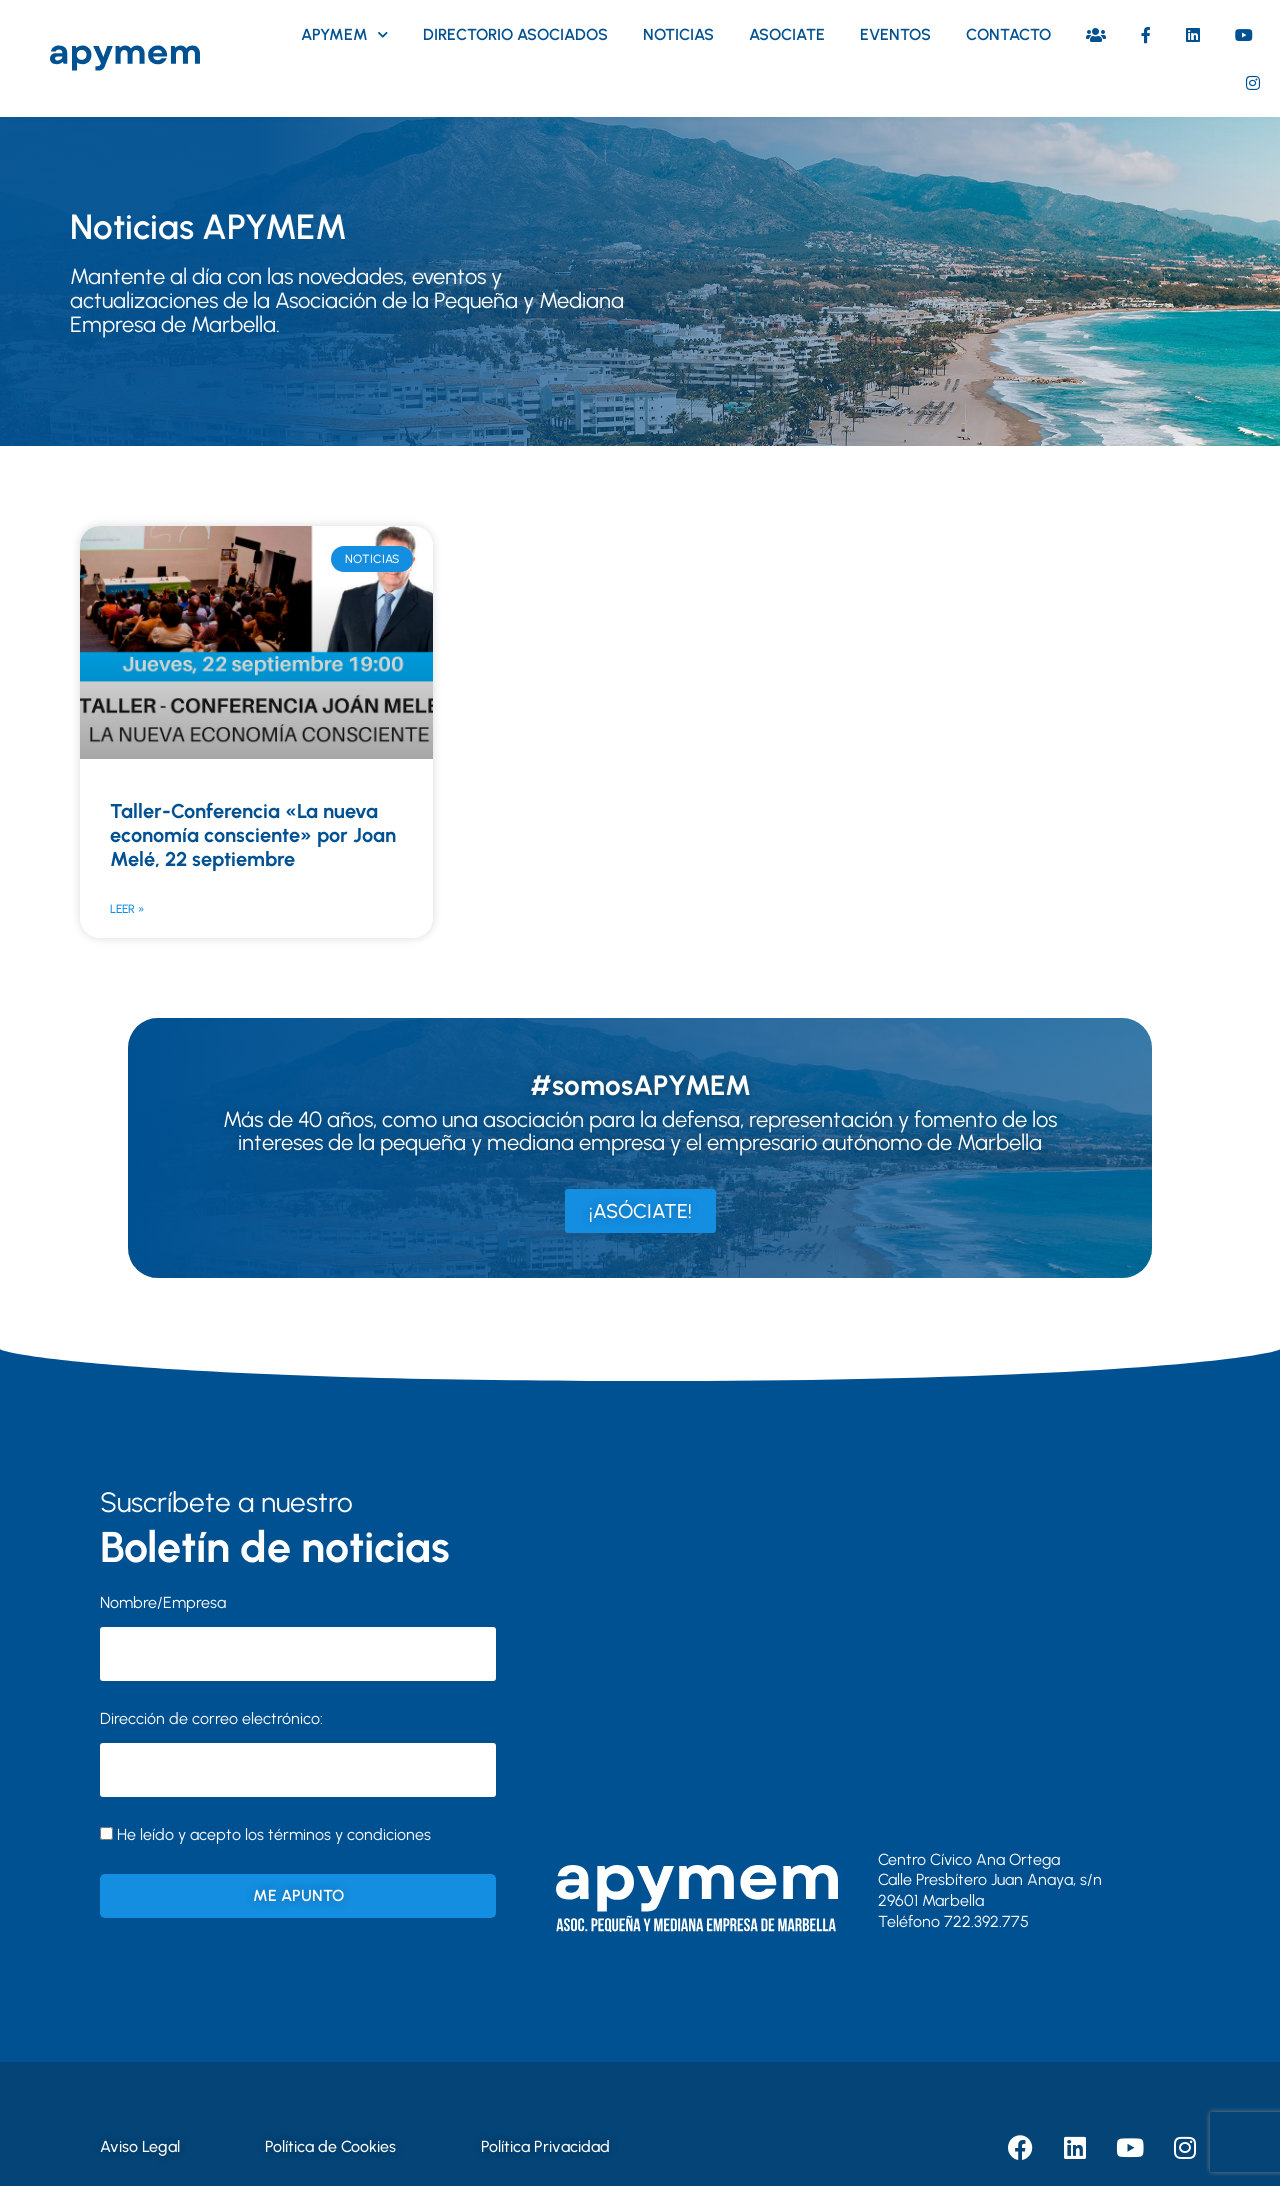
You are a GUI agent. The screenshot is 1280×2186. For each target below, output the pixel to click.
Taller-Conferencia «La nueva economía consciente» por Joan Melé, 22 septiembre (253, 835)
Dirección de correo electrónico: (298, 1753)
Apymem (344, 34)
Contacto (1008, 34)
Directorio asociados (515, 34)
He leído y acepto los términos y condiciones (274, 1834)
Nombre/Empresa (163, 1602)
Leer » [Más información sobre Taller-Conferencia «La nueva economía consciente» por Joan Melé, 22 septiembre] (127, 909)
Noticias (678, 34)
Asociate (787, 34)
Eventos (895, 34)
